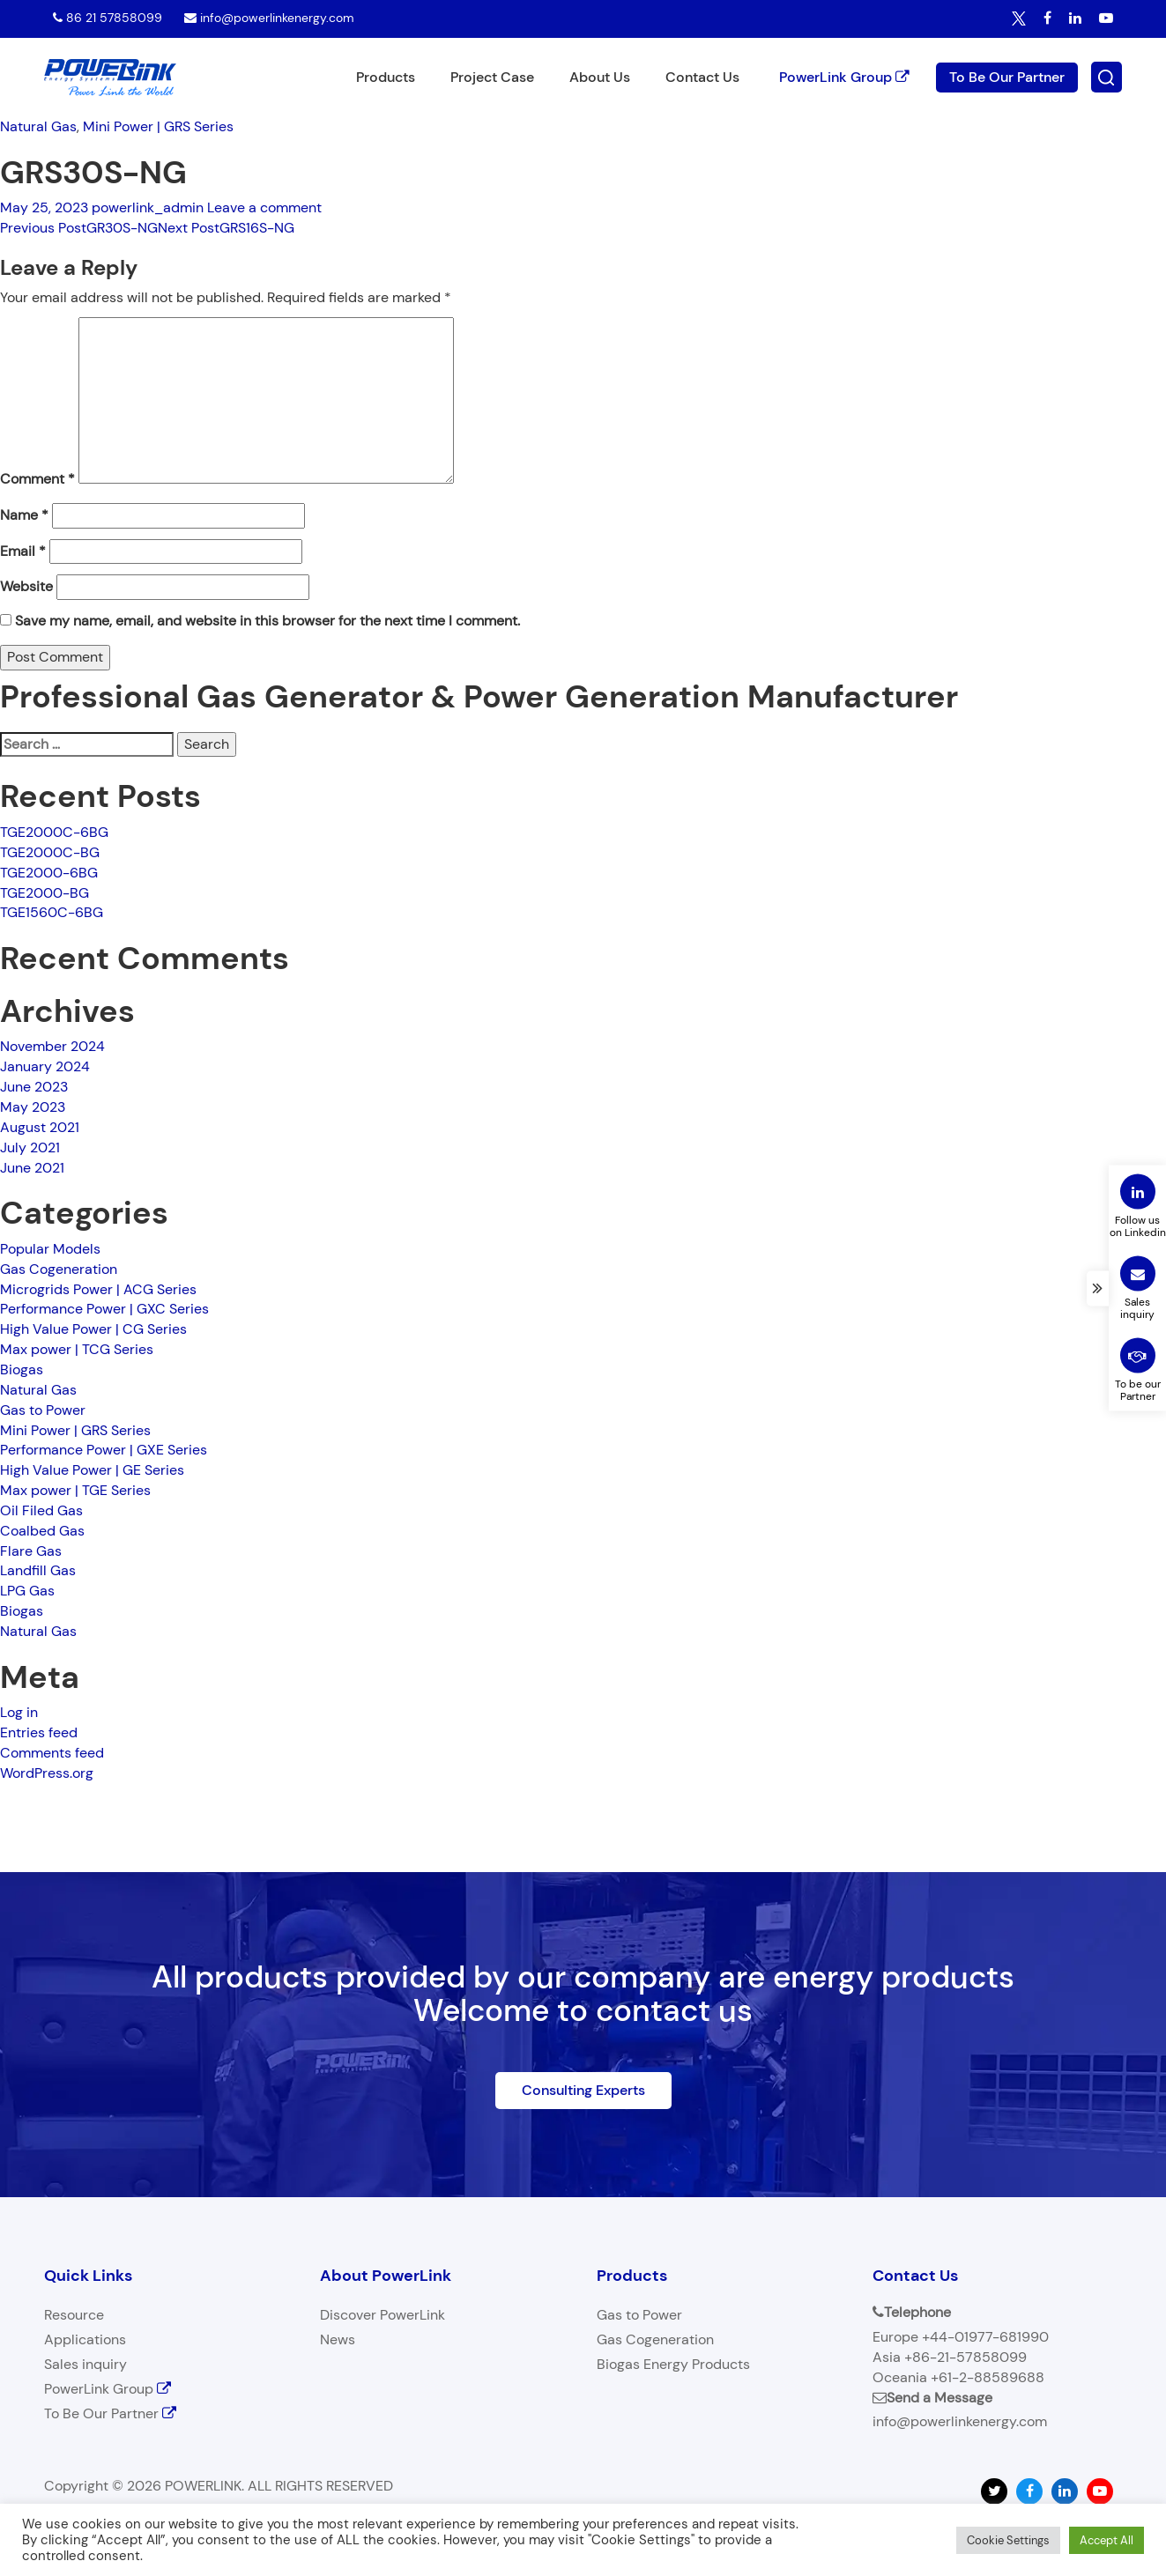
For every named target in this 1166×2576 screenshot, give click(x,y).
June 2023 (34, 1086)
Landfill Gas (38, 1570)
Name (24, 515)
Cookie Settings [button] (1008, 2540)
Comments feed (52, 1752)
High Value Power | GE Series (92, 1470)
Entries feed (39, 1732)
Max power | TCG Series (76, 1349)
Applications (85, 2339)
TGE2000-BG (44, 893)
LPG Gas (27, 1590)
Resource (74, 2315)
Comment (37, 479)
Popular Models (50, 1249)
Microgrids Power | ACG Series (98, 1289)
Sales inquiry (85, 2364)
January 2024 (45, 1066)
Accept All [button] (1106, 2540)
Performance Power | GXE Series (103, 1449)
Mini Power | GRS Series (158, 126)
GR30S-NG (79, 227)
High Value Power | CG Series (93, 1329)
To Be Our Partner (1007, 76)
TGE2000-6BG (49, 872)
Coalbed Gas (42, 1530)
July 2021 (30, 1147)
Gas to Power (42, 1410)
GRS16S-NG (226, 227)
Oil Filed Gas (41, 1510)
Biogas (21, 1369)
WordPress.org (46, 1773)
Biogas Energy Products (673, 2364)
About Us (599, 77)
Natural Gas (38, 126)
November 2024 (52, 1046)
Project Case (492, 77)
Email (23, 551)
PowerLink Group (844, 76)
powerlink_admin (148, 207)
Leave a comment (264, 207)
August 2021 (39, 1127)
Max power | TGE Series (75, 1490)
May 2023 (32, 1107)
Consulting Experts (583, 2090)
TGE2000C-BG (50, 852)
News (337, 2339)
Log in (19, 1712)
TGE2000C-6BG (54, 832)
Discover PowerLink (382, 2315)
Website (26, 586)
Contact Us (702, 77)
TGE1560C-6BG (51, 912)
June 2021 (32, 1167)
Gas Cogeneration (58, 1269)
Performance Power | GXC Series (104, 1308)
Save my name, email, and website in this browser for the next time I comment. (267, 620)
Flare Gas (31, 1551)
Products (385, 77)
